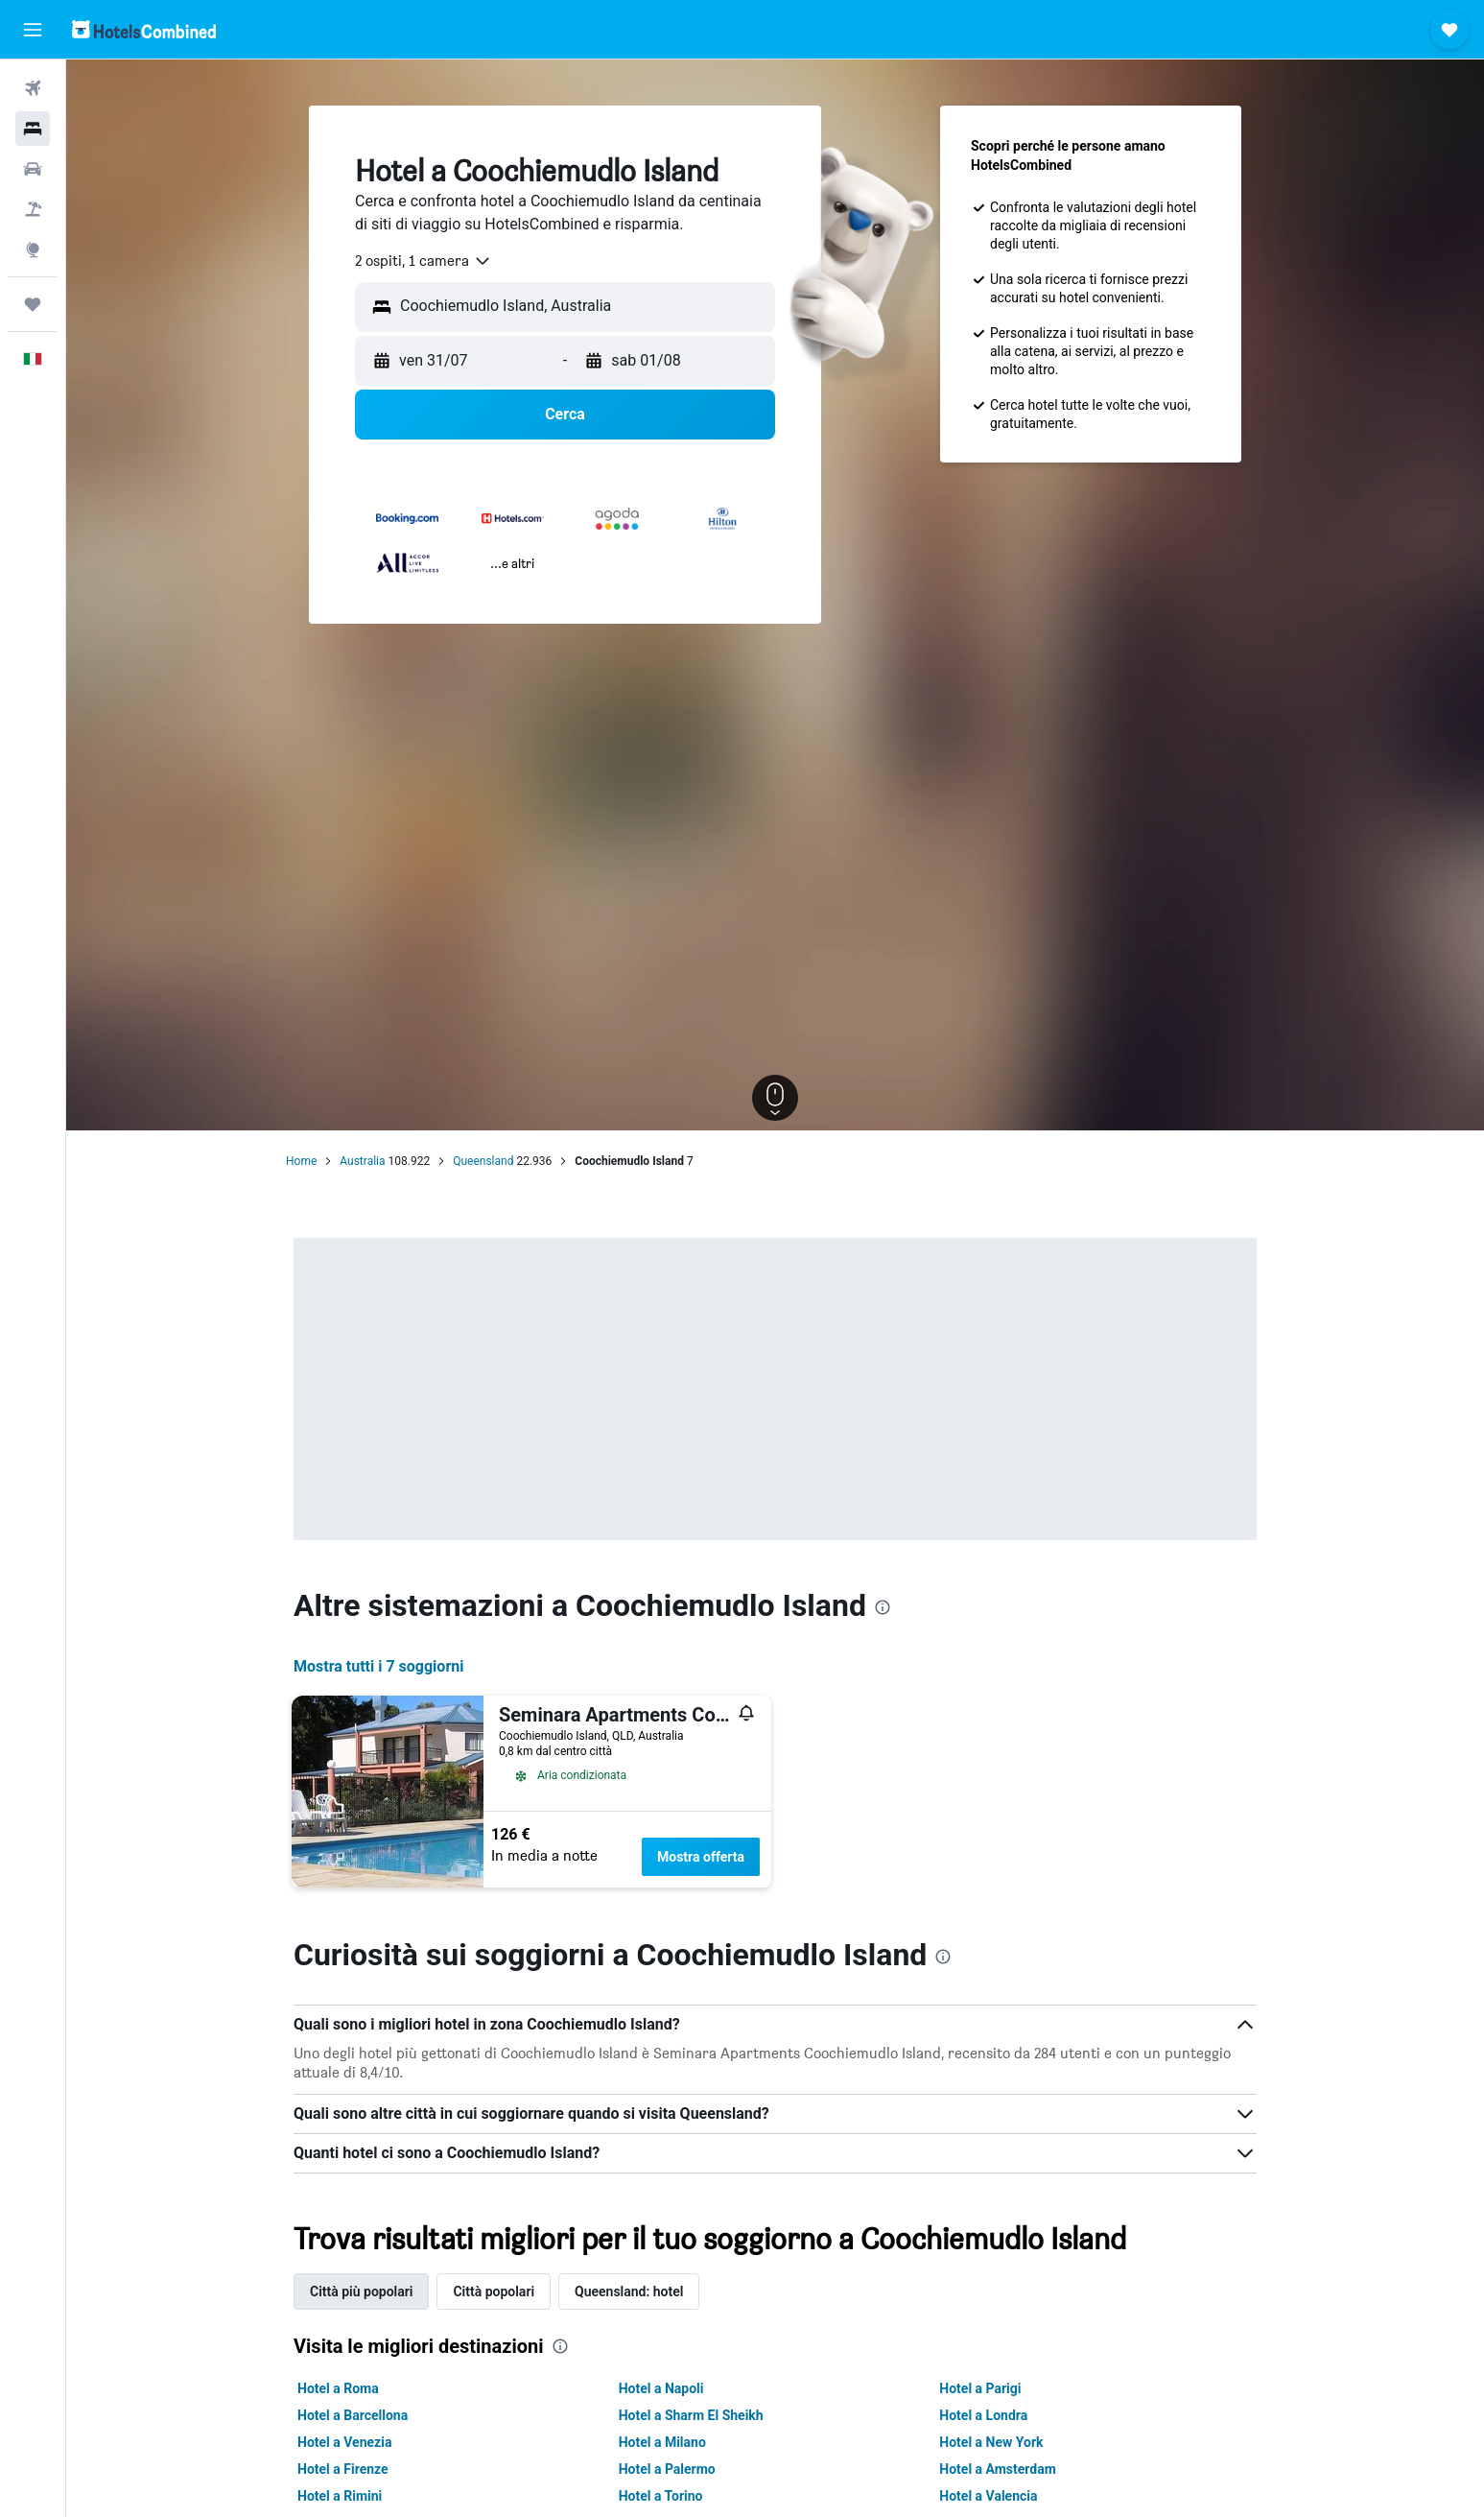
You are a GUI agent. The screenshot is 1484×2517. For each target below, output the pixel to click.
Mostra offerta (700, 1856)
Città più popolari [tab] (361, 2291)
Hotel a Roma (338, 2388)
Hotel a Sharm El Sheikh (691, 2415)
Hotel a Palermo (667, 2469)
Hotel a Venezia (344, 2442)
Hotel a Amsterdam (997, 2469)
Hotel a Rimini (339, 2496)
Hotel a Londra (983, 2415)
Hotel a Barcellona (352, 2415)
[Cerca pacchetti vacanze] (33, 209)
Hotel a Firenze (343, 2469)
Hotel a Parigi (980, 2388)
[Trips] (33, 304)
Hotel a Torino (661, 2496)
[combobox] (423, 261)
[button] (33, 30)
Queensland (483, 1161)
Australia (362, 1161)
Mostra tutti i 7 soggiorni (378, 1666)
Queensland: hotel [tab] (629, 2291)
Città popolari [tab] (493, 2291)
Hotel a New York (991, 2442)
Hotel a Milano (662, 2442)
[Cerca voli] (33, 88)
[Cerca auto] (33, 169)
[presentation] (882, 1607)
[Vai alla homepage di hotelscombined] (144, 29)
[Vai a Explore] (33, 249)
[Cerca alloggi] (33, 128)
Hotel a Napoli (661, 2388)
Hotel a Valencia (988, 2496)
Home (301, 1161)
